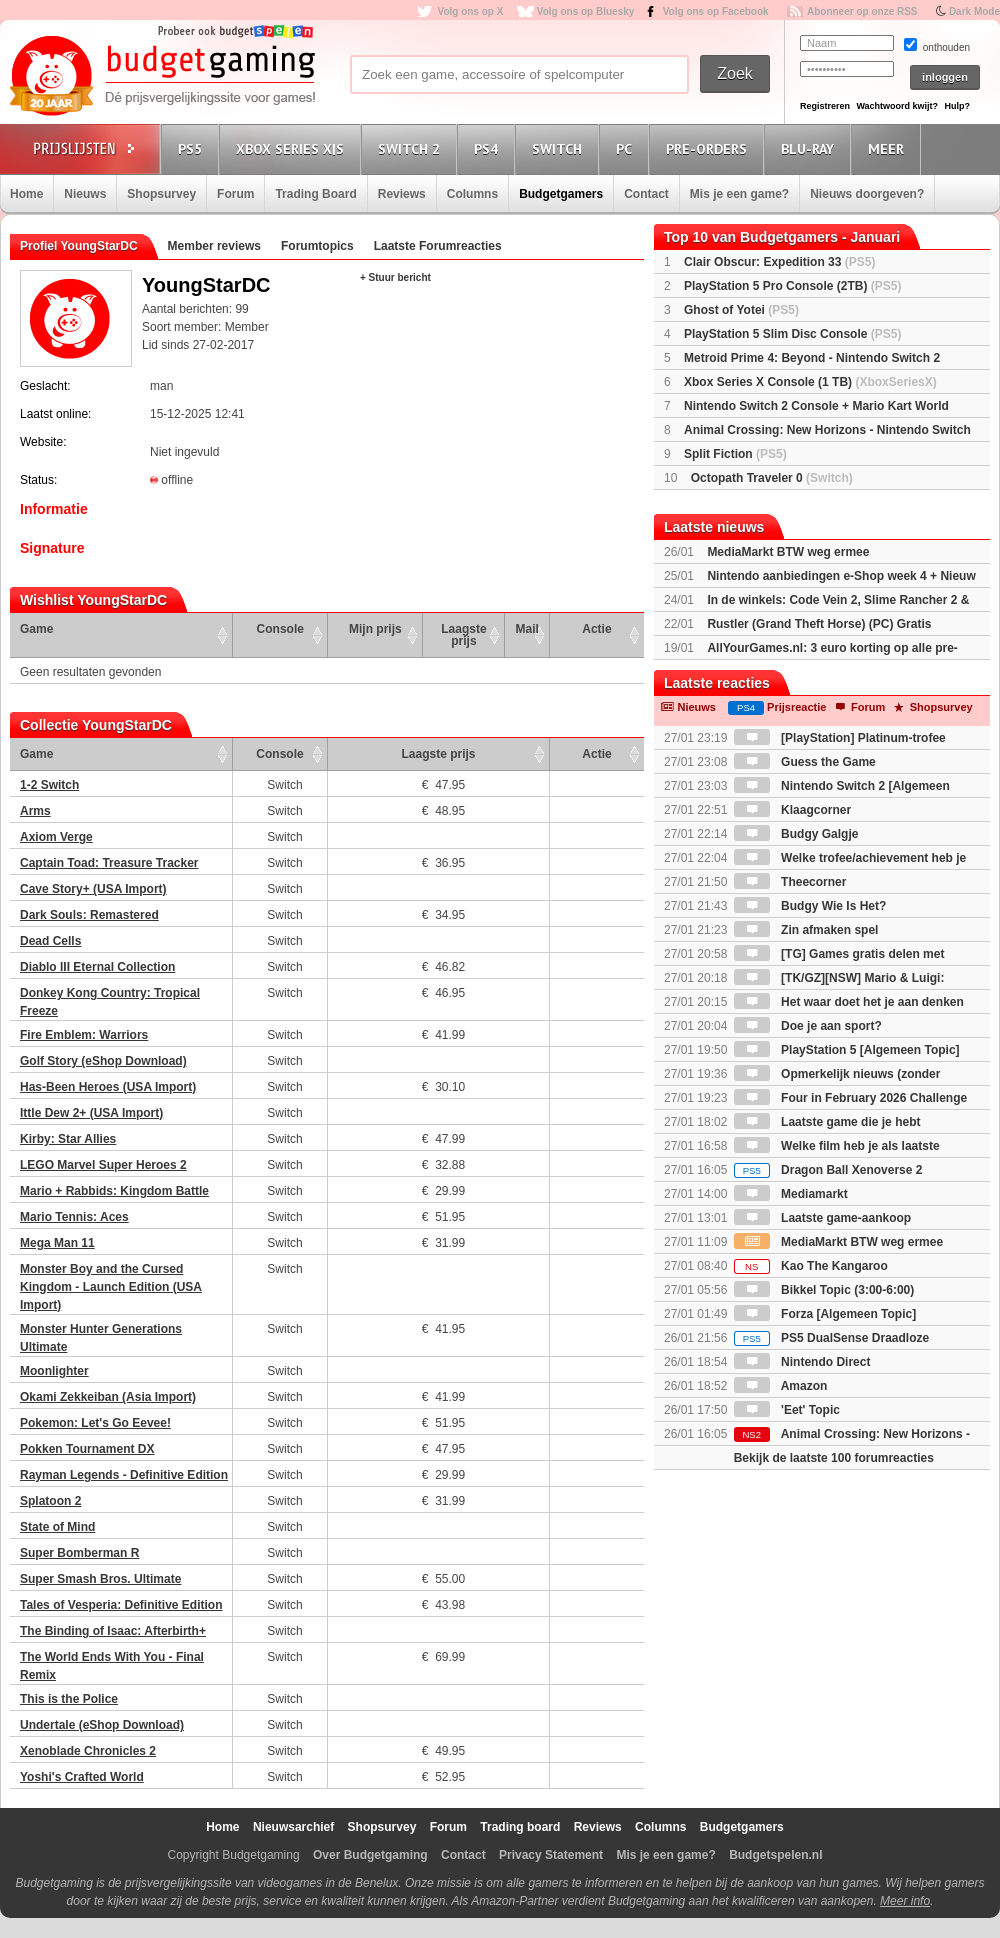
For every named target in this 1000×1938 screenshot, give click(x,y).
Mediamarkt (791, 1194)
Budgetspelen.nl (775, 1855)
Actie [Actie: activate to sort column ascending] (596, 629)
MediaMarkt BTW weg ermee (788, 552)
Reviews (402, 194)
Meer (889, 148)
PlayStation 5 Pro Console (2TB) (792, 286)
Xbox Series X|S (293, 148)
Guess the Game (805, 762)
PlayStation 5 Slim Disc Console (792, 334)
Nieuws (85, 194)
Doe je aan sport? (808, 1026)
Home (26, 194)
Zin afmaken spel (806, 930)
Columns (472, 194)
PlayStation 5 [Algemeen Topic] (847, 1050)
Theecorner (790, 882)
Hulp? (957, 106)
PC (627, 148)
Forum (235, 194)
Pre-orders (709, 148)
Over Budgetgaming (370, 1855)
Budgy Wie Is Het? (810, 906)
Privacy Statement (551, 1855)
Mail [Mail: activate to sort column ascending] (527, 629)
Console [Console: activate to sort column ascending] (280, 629)
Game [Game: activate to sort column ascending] (36, 629)
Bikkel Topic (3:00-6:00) (824, 1290)
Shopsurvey (161, 194)
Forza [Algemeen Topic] (825, 1314)
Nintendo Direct (802, 1362)
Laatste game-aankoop (822, 1218)
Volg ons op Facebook (716, 11)
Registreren (825, 106)
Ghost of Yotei (741, 310)
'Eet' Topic (787, 1410)
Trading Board (315, 194)
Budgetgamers (561, 194)
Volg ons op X (470, 11)
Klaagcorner (792, 810)
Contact (646, 194)
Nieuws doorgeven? (867, 194)
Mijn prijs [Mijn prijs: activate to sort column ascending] (375, 629)
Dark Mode (974, 11)
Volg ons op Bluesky (586, 11)
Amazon (781, 1386)
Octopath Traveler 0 (772, 478)
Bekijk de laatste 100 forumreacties (834, 1458)
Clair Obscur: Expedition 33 (779, 262)
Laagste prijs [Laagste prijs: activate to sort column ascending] (463, 635)
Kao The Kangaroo (811, 1266)
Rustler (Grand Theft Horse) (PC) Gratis (819, 624)
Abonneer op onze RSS (862, 11)
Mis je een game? (739, 194)
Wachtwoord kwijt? (897, 106)
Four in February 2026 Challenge (850, 1098)
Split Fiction (735, 454)
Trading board (520, 1827)
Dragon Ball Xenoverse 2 (828, 1170)
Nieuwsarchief (293, 1827)
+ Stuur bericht (395, 277)
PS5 (193, 148)
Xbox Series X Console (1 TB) (810, 382)
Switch (560, 148)
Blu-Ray (810, 148)
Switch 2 (412, 148)
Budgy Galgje (796, 834)
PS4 (489, 148)
